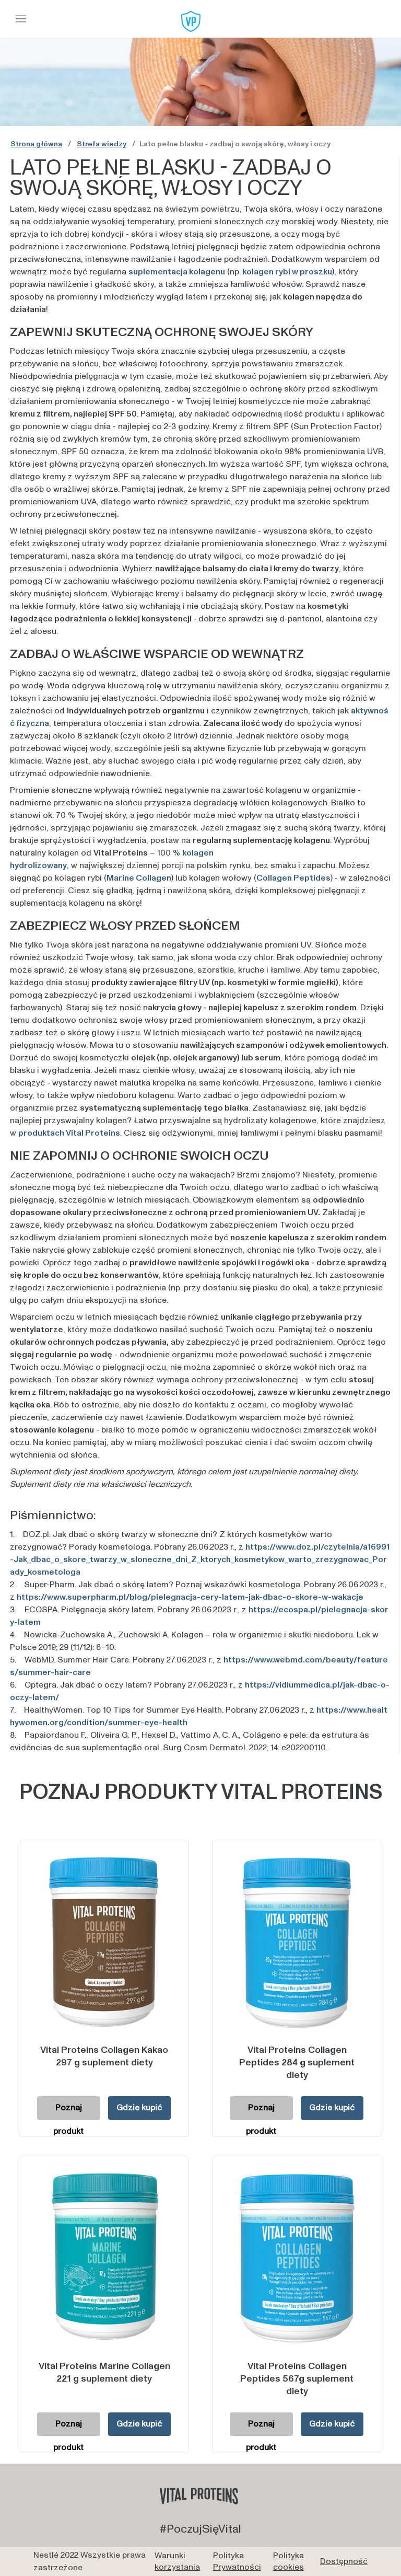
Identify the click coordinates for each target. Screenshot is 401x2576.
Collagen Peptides (293, 878)
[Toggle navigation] (21, 18)
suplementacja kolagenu (176, 272)
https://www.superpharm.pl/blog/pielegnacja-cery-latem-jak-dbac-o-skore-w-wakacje (190, 1597)
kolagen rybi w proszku (287, 272)
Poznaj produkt (68, 2111)
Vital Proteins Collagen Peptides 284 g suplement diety (297, 2062)
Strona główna (36, 144)
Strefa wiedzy (101, 144)
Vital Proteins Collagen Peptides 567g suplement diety (296, 2379)
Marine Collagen (139, 878)
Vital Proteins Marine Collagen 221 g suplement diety (104, 2372)
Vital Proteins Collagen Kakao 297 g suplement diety (104, 2056)
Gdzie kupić (139, 2107)
